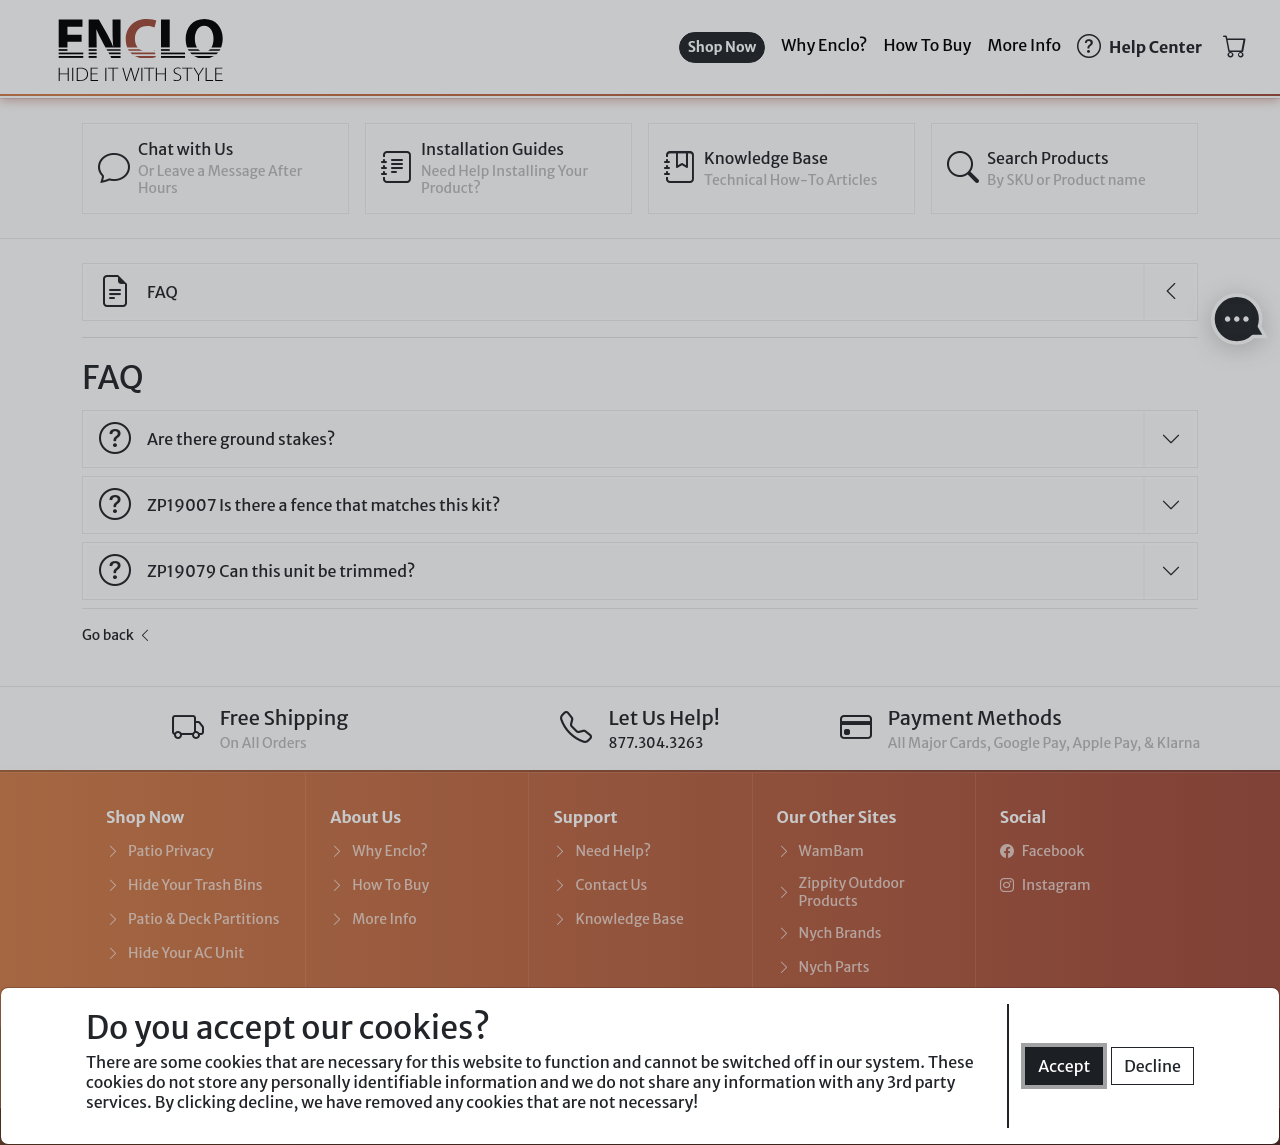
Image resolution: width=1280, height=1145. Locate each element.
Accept (1064, 1066)
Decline (1152, 1066)
